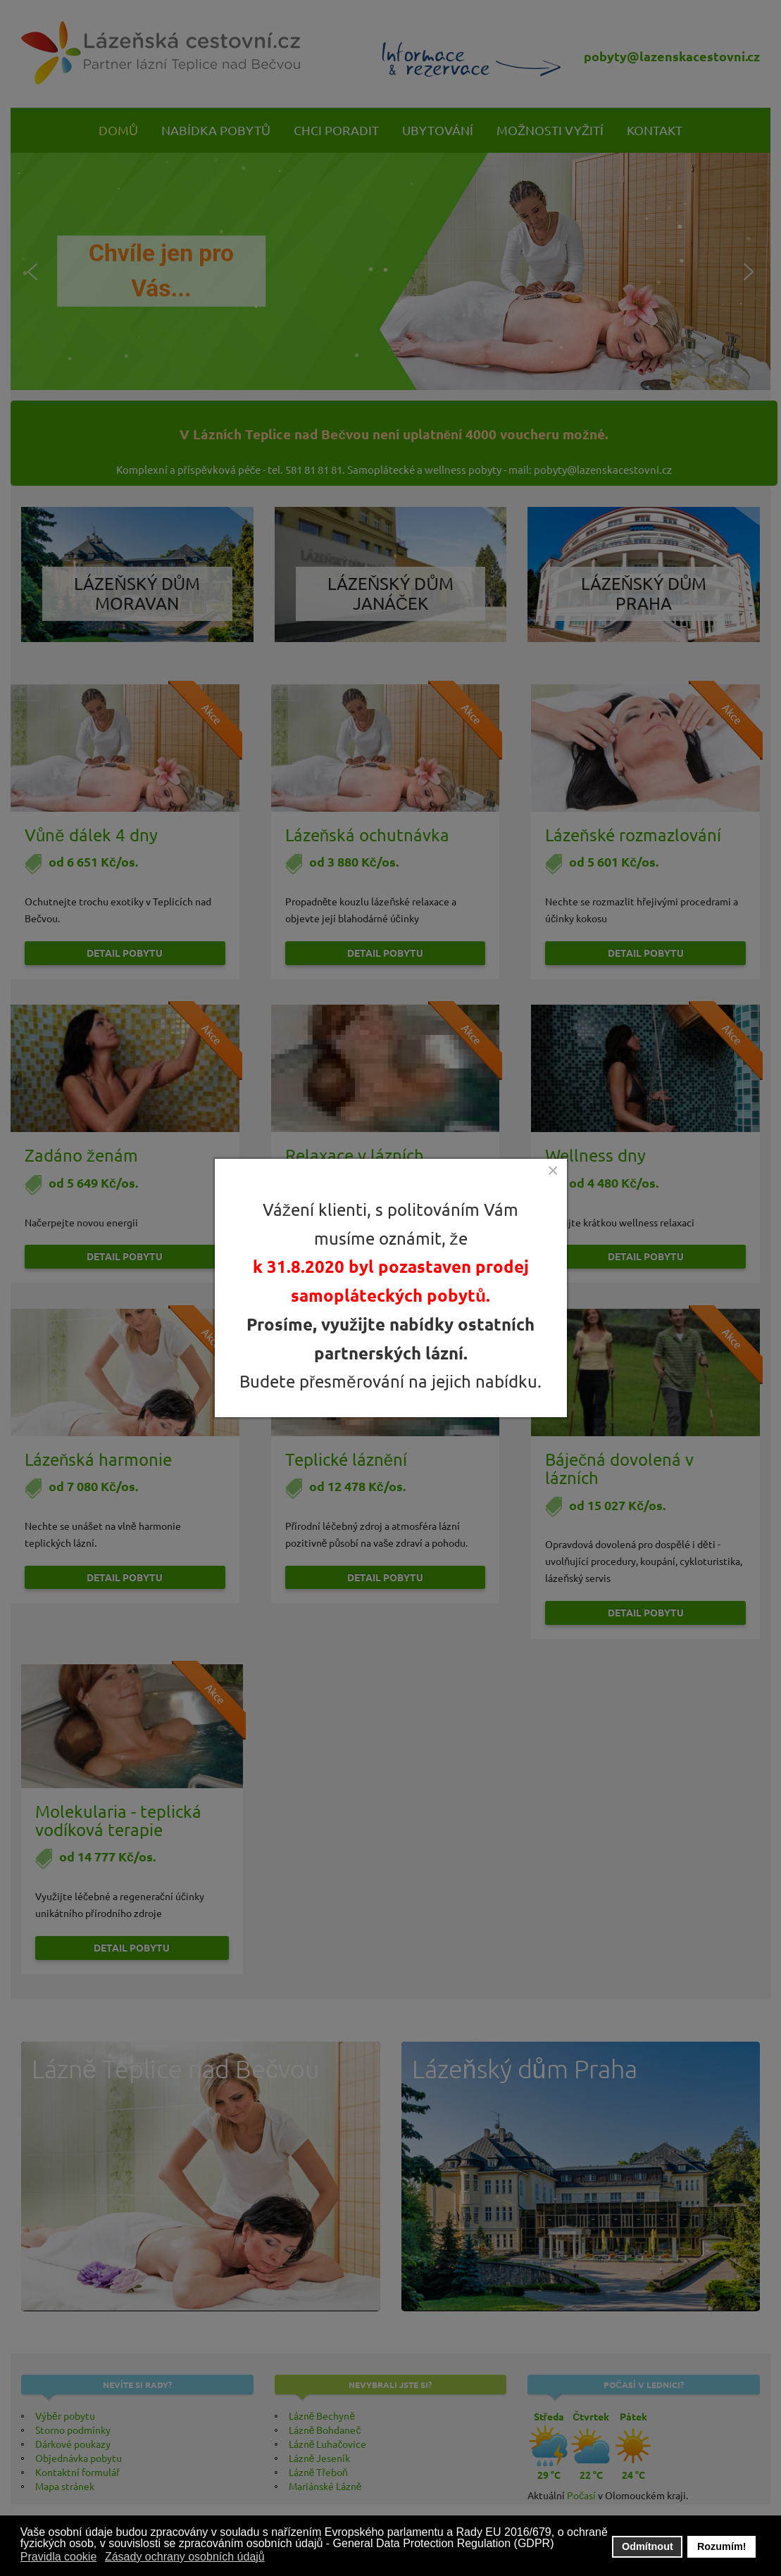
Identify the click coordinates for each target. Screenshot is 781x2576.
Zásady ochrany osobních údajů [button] (185, 2557)
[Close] (553, 1171)
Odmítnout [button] (647, 2546)
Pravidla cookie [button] (58, 2557)
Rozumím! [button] (721, 2546)
